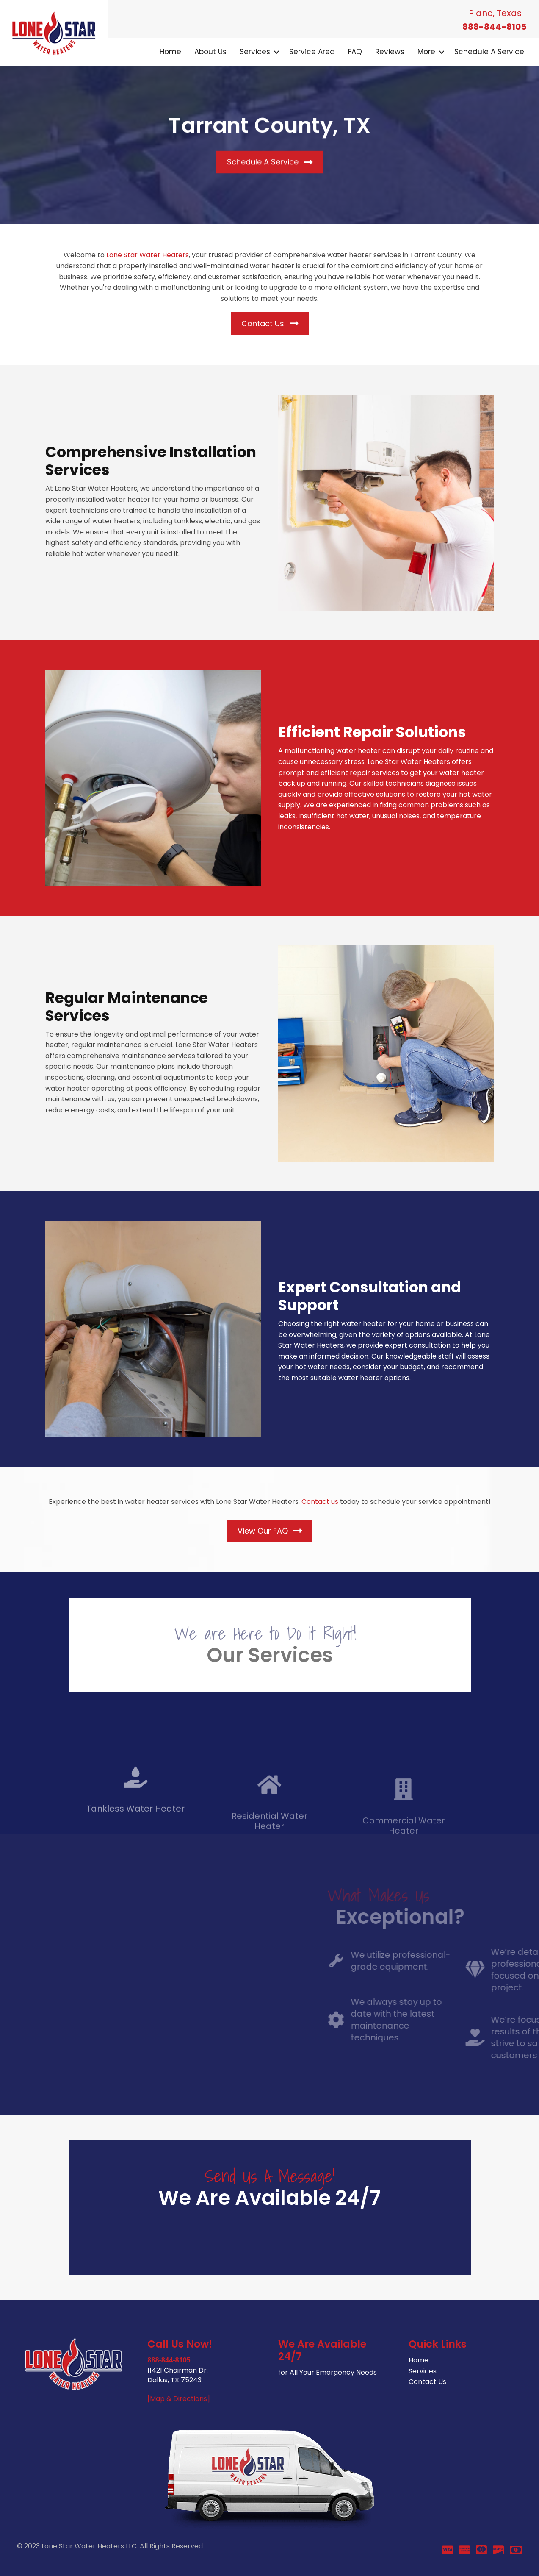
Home (170, 52)
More (426, 52)
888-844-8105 (494, 27)
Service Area (312, 52)
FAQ (355, 52)
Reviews (389, 52)
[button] (276, 52)
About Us (210, 52)
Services (255, 52)
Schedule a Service (489, 52)
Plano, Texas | (497, 13)
